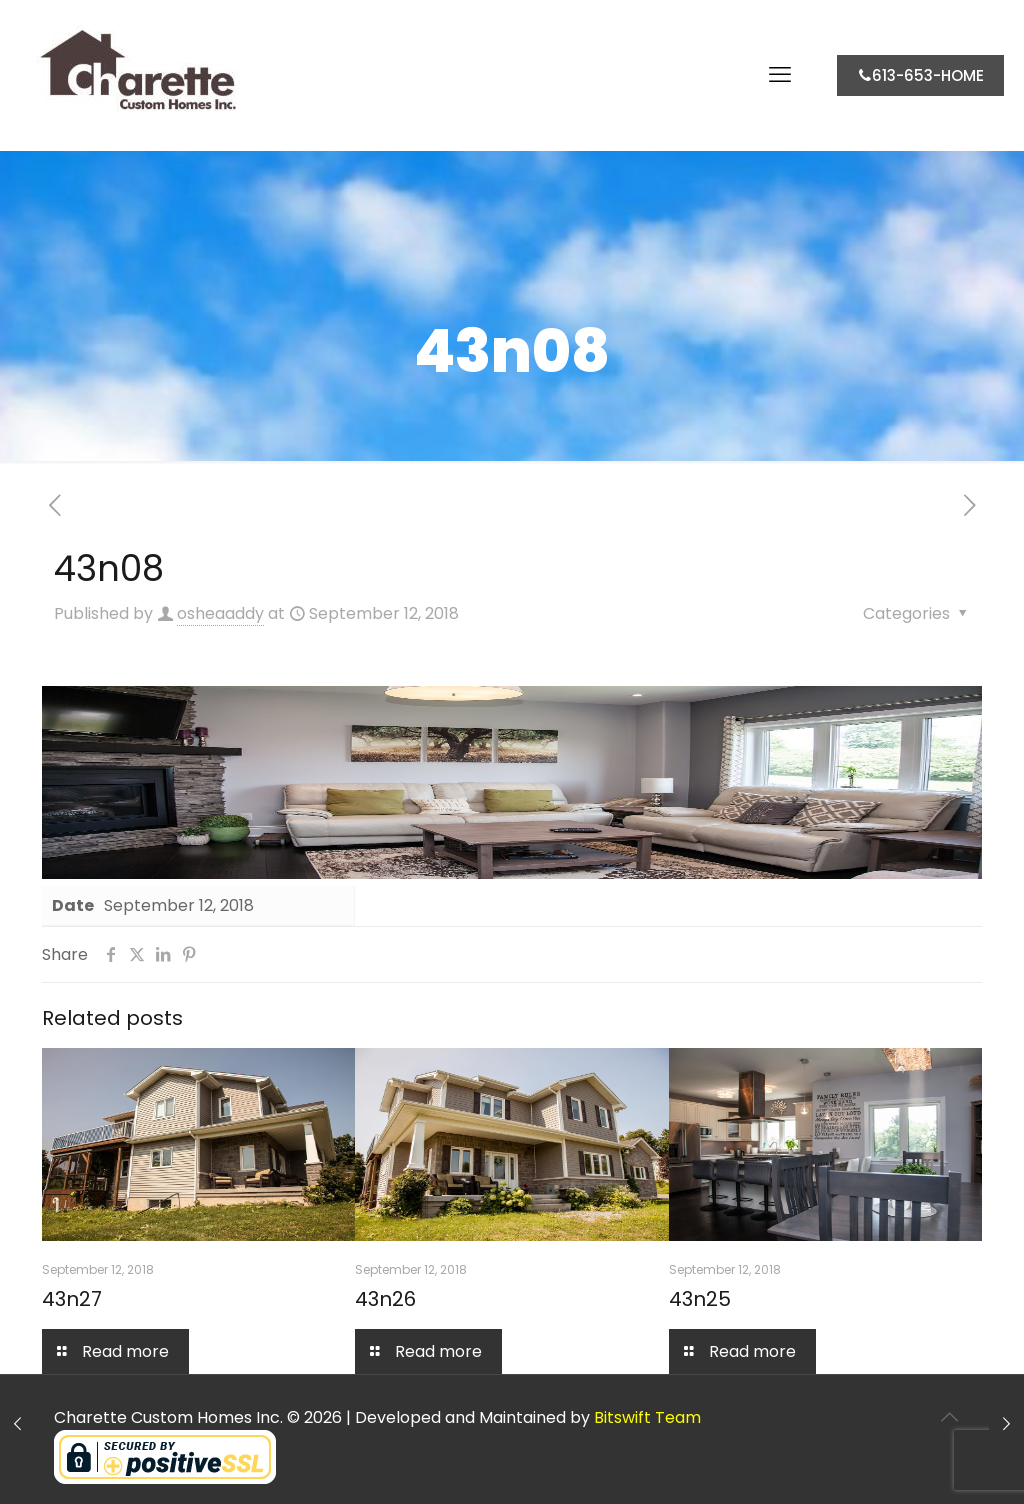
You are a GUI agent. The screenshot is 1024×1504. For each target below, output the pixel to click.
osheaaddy (220, 613)
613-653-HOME (920, 75)
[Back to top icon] (949, 1417)
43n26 (385, 1299)
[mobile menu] (780, 75)
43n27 (72, 1299)
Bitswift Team (647, 1417)
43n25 (700, 1299)
